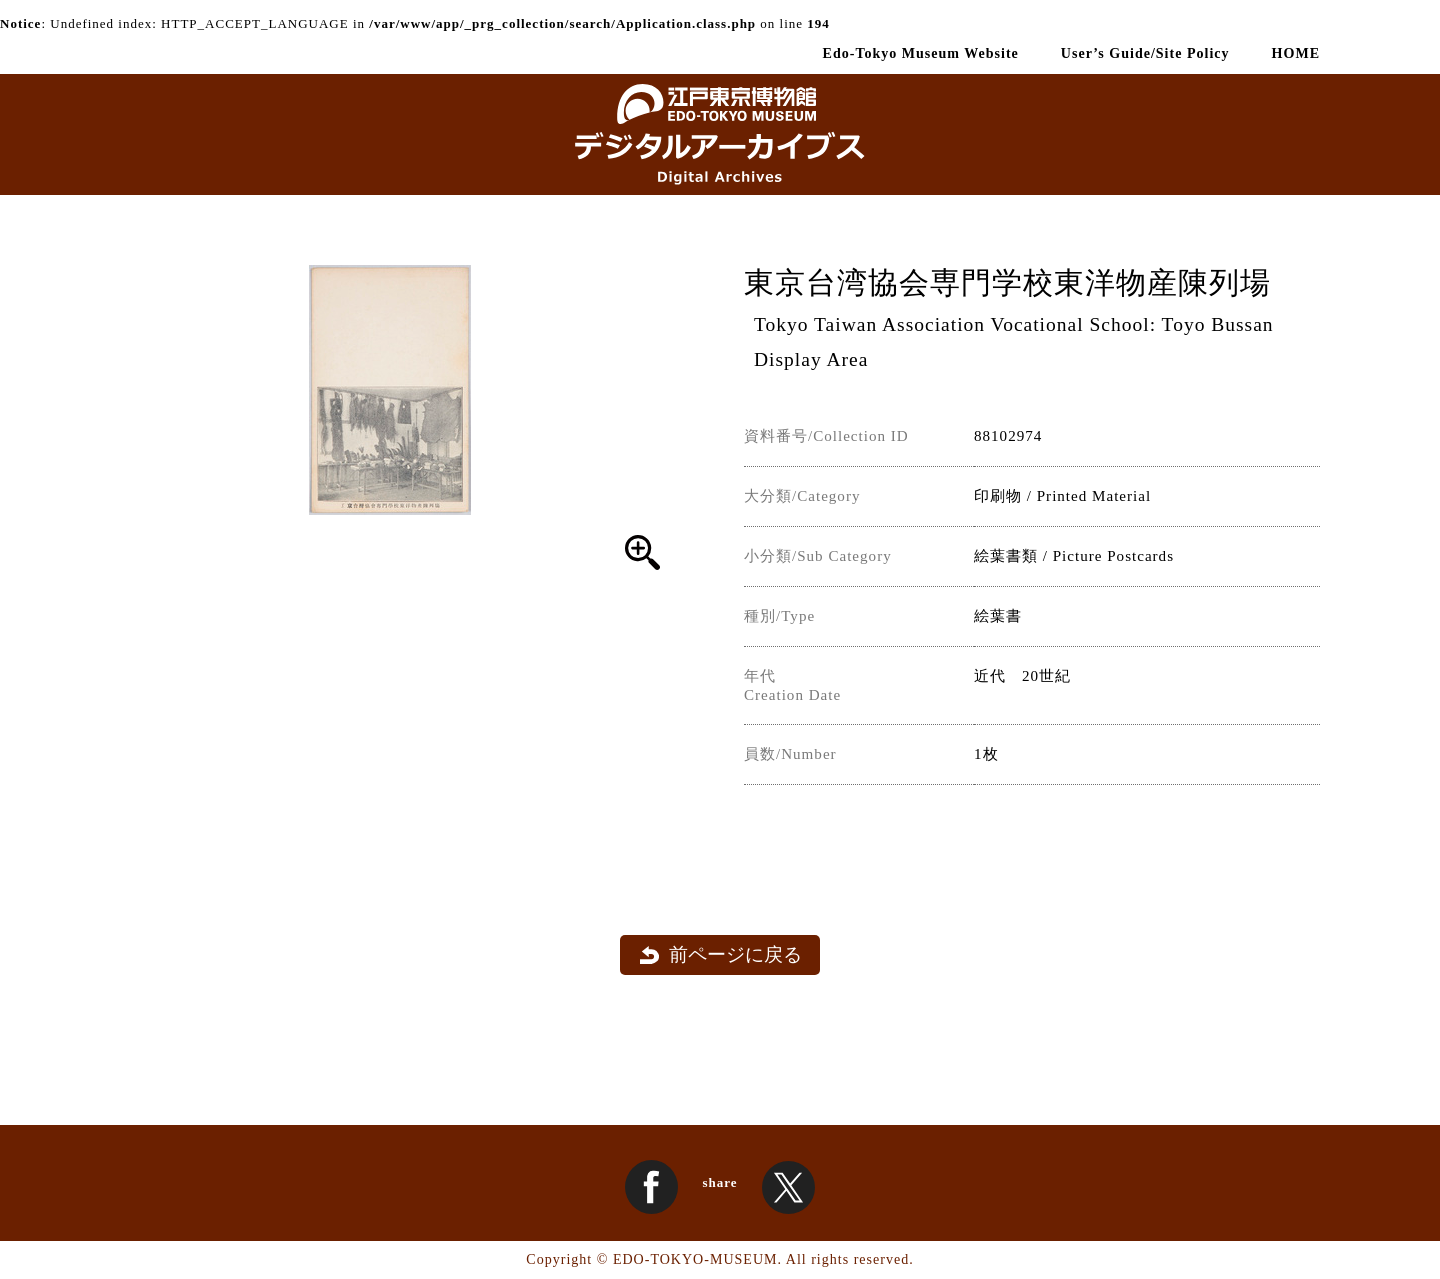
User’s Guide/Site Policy (1145, 53)
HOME (1296, 53)
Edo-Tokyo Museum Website (921, 53)
